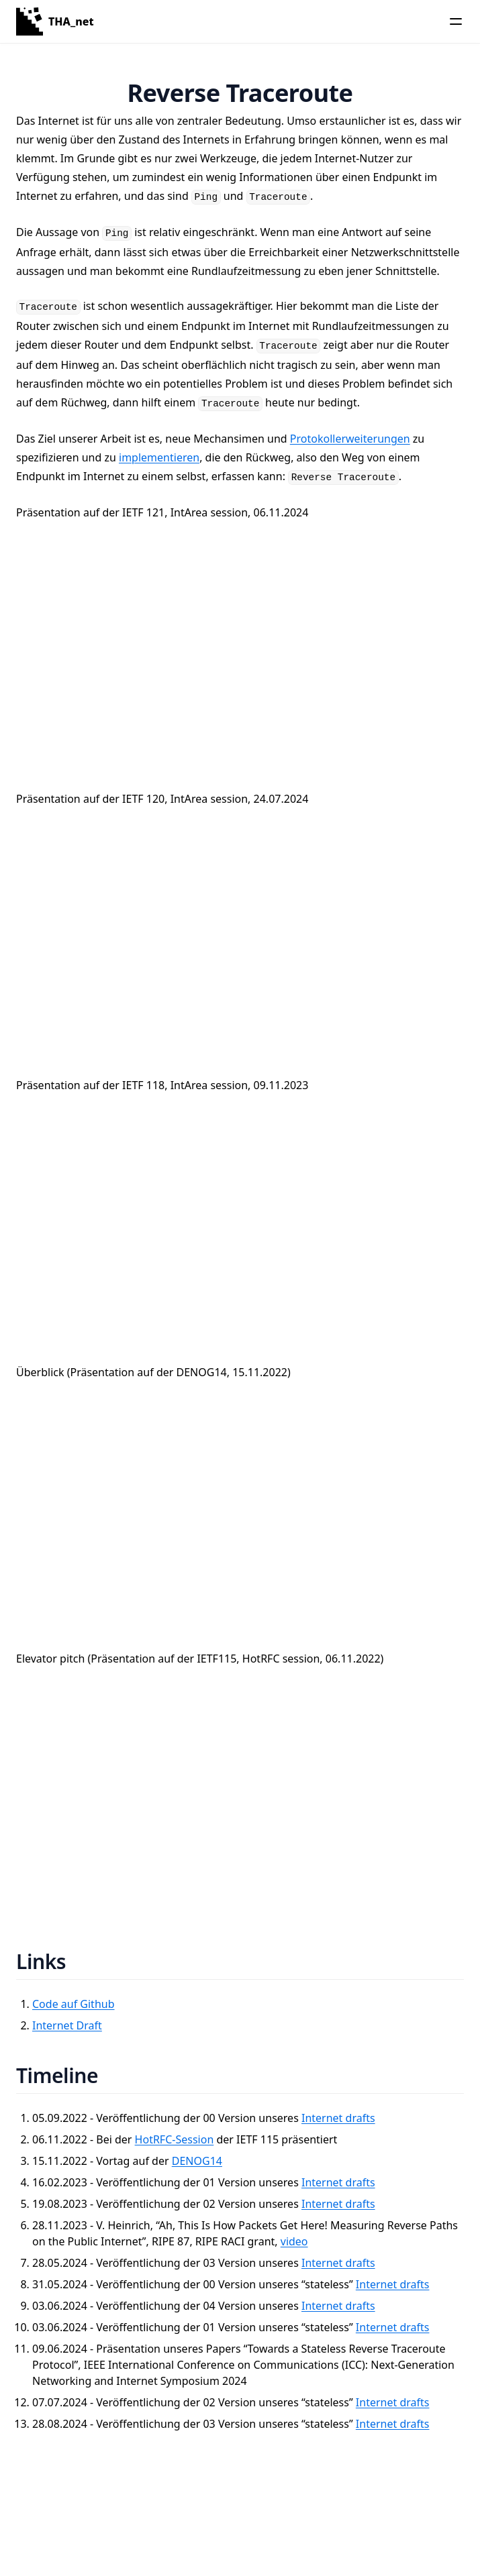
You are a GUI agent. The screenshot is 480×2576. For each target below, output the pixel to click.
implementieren (159, 457)
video (294, 2241)
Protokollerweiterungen (350, 438)
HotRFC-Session (174, 2139)
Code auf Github (73, 2004)
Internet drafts (338, 2118)
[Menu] (455, 21)
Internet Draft (67, 2025)
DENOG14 (197, 2160)
